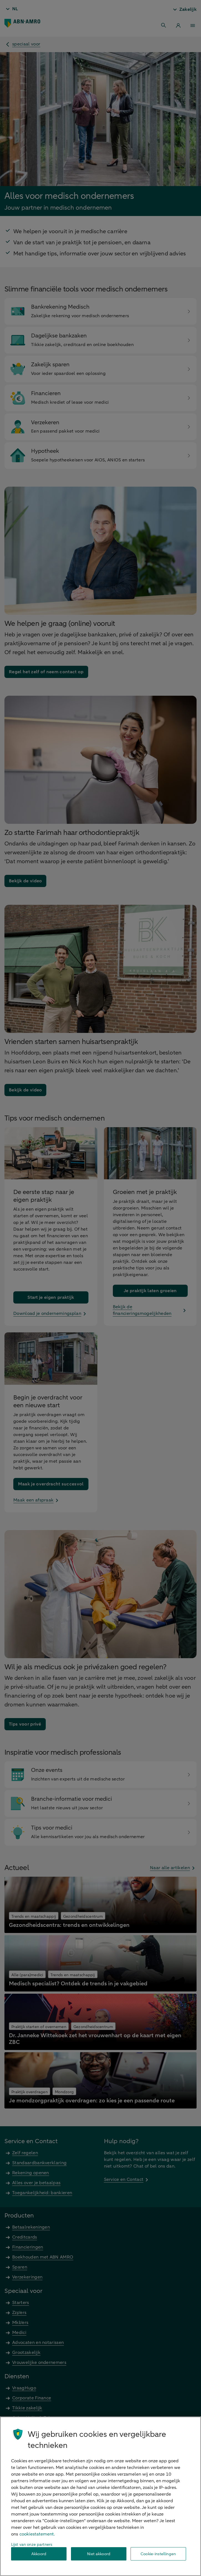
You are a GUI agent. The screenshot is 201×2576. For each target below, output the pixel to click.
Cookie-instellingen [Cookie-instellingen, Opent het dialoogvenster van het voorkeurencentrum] (158, 2554)
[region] (100, 2496)
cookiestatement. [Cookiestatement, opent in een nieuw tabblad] (37, 2534)
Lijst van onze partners (31, 2544)
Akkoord (38, 2554)
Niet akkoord (98, 2554)
